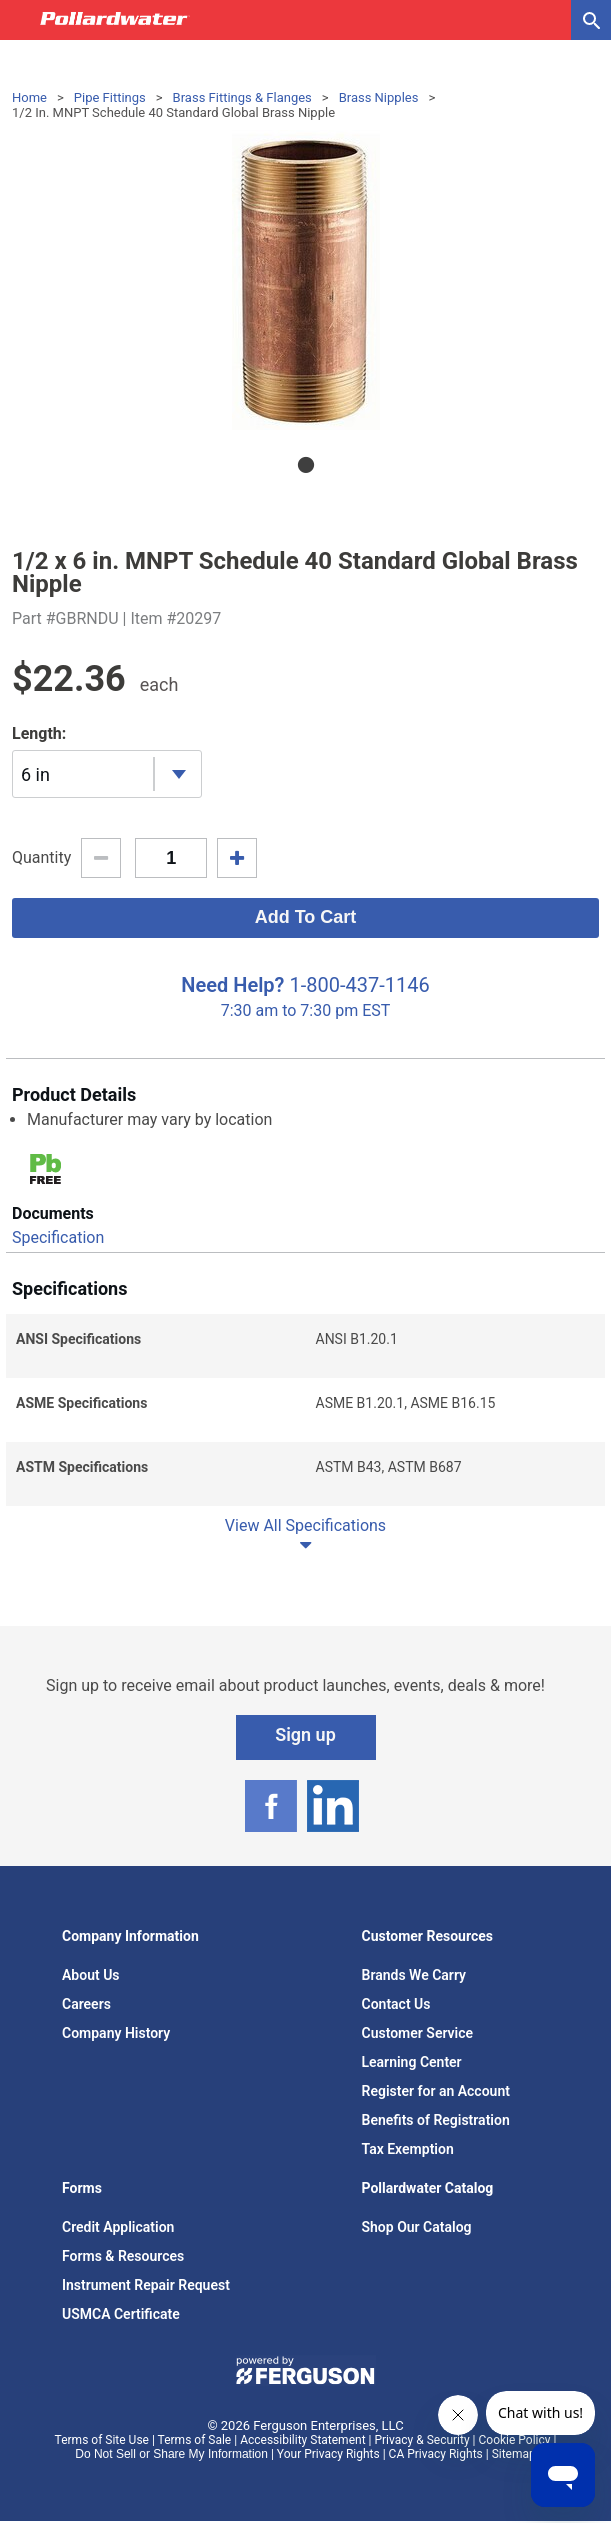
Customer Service (418, 2033)
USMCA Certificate (121, 2314)
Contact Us (396, 2004)
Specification (58, 1237)
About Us (91, 1975)
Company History (116, 2033)
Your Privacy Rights (328, 2454)
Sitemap (514, 2454)
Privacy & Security (421, 2440)
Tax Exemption (408, 2149)
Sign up (305, 1734)
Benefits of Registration (436, 2120)
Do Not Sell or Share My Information (171, 2454)
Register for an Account (436, 2091)
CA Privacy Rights (436, 2454)
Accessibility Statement (302, 2440)
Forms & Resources (123, 2256)
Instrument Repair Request (146, 2285)
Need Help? (232, 985)
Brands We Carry (414, 1975)
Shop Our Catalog (417, 2227)
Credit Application (118, 2227)
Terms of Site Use (102, 2440)
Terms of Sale (195, 2440)
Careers (86, 2004)
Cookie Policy (515, 2440)
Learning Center (412, 2062)
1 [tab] (306, 465)
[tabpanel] (305, 280)
